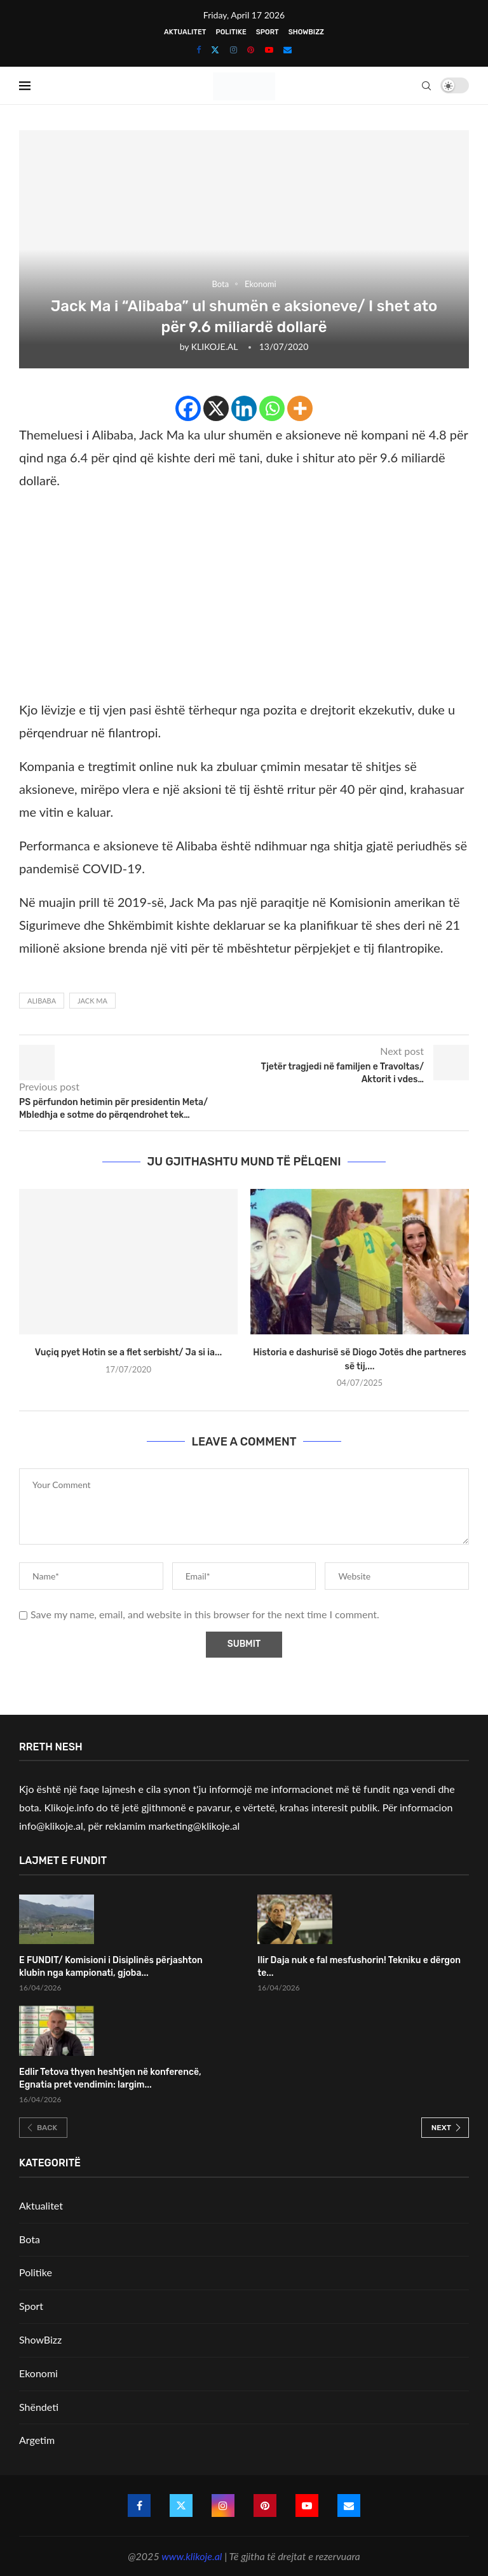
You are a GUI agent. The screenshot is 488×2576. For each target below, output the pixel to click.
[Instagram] (233, 49)
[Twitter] (215, 49)
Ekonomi (38, 2373)
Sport (267, 32)
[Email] (287, 49)
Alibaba (41, 1000)
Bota (29, 2239)
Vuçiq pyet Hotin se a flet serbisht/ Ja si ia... (128, 1352)
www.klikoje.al (191, 2556)
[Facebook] (198, 49)
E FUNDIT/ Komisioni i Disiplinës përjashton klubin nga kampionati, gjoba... (111, 1966)
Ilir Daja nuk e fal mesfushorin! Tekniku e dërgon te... (359, 1966)
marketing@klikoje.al (194, 1826)
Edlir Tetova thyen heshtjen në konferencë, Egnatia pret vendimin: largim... (110, 2078)
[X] (216, 408)
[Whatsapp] (272, 408)
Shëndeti (38, 2407)
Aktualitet (185, 32)
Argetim (37, 2440)
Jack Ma (92, 1000)
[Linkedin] (244, 408)
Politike (230, 32)
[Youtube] (269, 49)
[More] (300, 408)
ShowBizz (306, 32)
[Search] (426, 85)
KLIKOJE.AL (214, 346)
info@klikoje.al (51, 1826)
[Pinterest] (250, 49)
